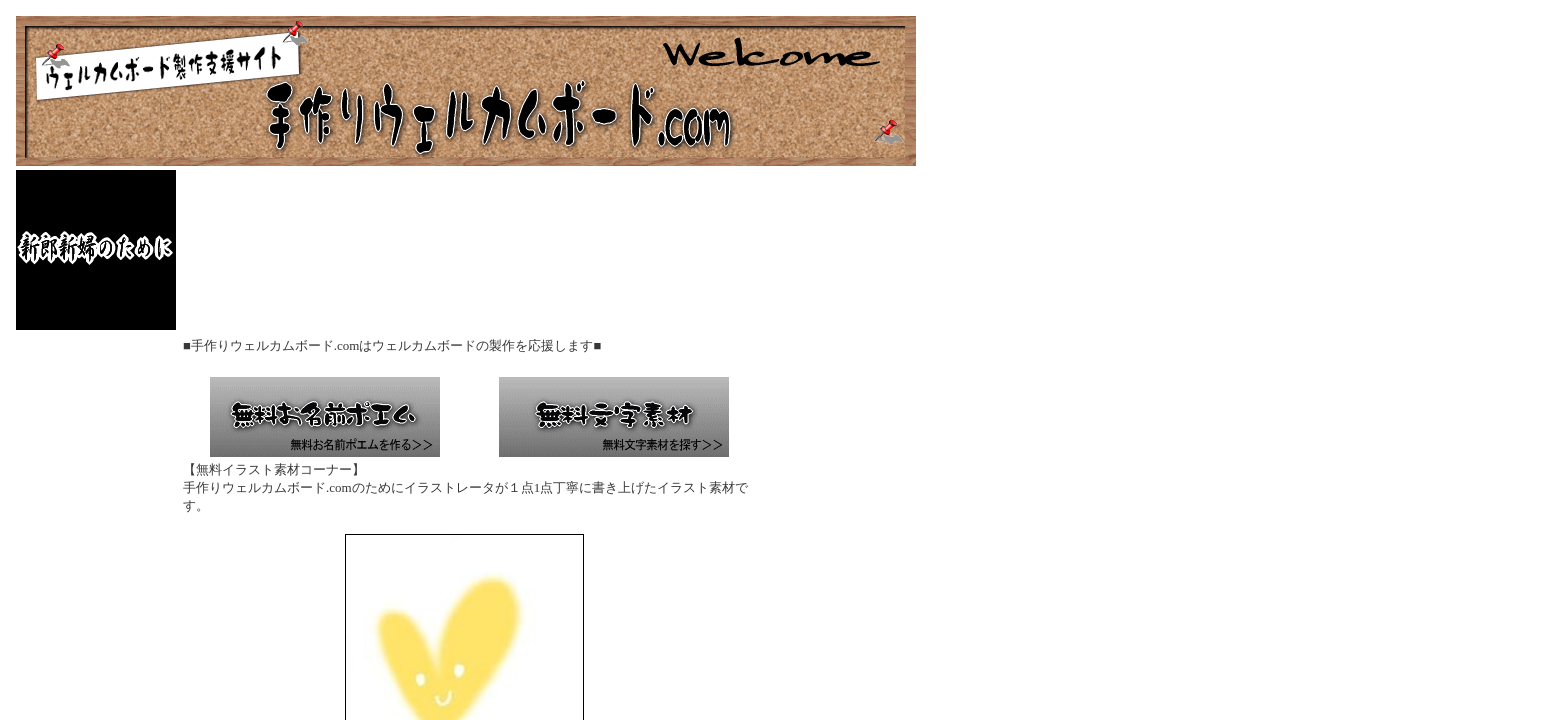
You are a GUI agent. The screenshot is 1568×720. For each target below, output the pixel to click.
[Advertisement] (544, 250)
